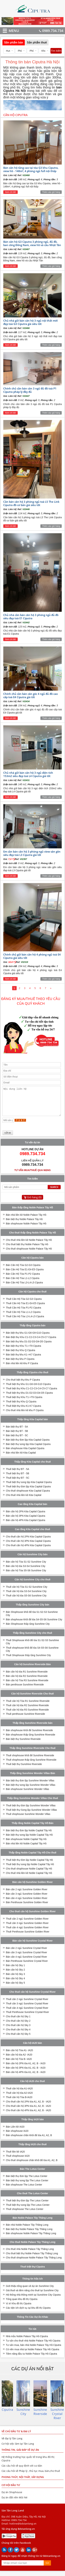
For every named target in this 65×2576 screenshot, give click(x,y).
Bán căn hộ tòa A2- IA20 (19, 2059)
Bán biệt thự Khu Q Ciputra (20, 1355)
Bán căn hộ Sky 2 (15, 1974)
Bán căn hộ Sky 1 (15, 1970)
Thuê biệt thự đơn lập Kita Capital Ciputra (28, 1491)
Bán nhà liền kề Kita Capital (21, 1457)
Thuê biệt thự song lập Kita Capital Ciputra (29, 1487)
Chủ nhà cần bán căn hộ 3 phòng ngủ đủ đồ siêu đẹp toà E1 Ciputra (30, 616)
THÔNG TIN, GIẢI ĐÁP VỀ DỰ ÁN (20, 2455)
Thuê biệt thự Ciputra (32, 2271)
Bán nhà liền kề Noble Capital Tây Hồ (26, 1848)
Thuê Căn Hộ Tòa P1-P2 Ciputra (23, 1312)
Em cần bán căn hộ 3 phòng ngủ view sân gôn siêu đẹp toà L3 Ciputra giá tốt (31, 853)
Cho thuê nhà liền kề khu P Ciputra (25, 1415)
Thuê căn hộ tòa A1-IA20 (19, 2093)
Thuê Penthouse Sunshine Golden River (27, 1936)
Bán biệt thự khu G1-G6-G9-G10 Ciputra (28, 1338)
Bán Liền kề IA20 (15, 2132)
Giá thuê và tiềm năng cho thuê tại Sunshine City (32, 2295)
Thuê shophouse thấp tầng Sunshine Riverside (31, 1765)
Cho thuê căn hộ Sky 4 (18, 2034)
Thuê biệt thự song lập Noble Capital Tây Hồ (30, 1869)
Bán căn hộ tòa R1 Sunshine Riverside (27, 1676)
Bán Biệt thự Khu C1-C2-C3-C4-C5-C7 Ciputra (31, 1342)
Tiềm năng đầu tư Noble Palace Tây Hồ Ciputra (31, 2359)
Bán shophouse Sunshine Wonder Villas (27, 1794)
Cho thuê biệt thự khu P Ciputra (23, 1385)
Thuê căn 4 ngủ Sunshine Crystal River (27, 2013)
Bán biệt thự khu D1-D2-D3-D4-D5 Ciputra (29, 1346)
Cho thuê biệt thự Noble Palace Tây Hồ (27, 1249)
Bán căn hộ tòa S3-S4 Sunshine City (25, 1571)
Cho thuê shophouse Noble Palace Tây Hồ (29, 1253)
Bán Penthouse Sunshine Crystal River (27, 1966)
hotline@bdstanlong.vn (22, 2528)
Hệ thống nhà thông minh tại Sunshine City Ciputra (33, 2300)
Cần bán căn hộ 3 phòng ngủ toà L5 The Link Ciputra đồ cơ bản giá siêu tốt (31, 503)
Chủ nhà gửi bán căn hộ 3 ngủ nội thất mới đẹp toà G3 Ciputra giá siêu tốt (30, 322)
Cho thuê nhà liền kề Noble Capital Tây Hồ (29, 1878)
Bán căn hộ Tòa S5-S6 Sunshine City (26, 1575)
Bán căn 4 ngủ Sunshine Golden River (26, 1903)
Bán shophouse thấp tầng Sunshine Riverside (30, 1739)
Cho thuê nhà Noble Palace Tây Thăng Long (30, 2254)
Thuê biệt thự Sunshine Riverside (24, 1769)
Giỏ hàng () (34, 1202)
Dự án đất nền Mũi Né (14, 2502)
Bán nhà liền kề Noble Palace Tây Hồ (26, 1220)
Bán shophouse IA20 (17, 2136)
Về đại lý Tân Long (12, 2443)
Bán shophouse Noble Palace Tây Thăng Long (31, 2238)
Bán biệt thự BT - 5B (17, 1436)
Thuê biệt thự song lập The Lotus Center (28, 2210)
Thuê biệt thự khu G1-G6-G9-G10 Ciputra (28, 1389)
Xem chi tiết (10, 192)
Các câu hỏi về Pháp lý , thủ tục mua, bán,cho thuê (31, 2476)
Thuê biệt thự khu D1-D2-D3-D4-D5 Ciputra (29, 1398)
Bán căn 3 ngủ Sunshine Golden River (26, 1899)
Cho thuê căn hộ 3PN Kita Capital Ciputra (28, 1546)
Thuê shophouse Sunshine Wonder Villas (28, 1819)
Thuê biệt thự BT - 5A (17, 1474)
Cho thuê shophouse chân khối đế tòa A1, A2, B (32, 2165)
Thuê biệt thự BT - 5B (17, 1478)
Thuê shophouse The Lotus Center (24, 2214)
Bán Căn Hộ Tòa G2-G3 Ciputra (23, 1270)
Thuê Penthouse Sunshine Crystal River (27, 2017)
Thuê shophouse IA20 (18, 2161)
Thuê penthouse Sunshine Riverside (25, 1719)
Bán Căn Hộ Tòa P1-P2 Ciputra (23, 1279)
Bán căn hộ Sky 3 (15, 1979)
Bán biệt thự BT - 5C (17, 1440)
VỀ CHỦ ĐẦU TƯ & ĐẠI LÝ (16, 2436)
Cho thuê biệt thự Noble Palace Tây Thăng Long (32, 2258)
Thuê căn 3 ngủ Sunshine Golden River (27, 1928)
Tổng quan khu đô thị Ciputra (21, 2304)
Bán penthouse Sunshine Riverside (25, 1689)
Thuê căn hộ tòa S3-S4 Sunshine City (26, 1596)
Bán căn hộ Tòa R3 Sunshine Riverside (27, 1685)
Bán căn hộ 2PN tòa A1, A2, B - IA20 (25, 2068)
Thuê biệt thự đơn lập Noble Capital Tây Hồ (29, 1865)
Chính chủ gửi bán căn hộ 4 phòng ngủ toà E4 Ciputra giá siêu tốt (32, 956)
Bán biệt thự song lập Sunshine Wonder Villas (30, 1790)
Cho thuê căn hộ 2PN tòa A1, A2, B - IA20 (28, 2106)
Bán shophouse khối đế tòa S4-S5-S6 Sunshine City (34, 1624)
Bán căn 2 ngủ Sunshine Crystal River (26, 1953)
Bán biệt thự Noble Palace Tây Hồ (24, 1224)
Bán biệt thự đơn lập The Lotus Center (26, 2181)
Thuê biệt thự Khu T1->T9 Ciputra (24, 1402)
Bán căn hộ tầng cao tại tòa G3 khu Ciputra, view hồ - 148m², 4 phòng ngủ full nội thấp (30, 169)
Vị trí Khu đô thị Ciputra (18, 2308)
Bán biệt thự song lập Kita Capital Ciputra (28, 1449)
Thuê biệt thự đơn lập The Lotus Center (27, 2205)
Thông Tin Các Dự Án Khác (32, 2322)
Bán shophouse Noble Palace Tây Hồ (26, 1228)
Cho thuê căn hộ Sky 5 (18, 2039)
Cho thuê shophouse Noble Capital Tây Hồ (29, 1873)
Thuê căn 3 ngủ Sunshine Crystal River (27, 2008)
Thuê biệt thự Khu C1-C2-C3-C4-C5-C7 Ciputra (31, 1393)
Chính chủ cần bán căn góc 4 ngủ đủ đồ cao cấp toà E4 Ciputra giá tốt (30, 695)
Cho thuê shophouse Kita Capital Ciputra (28, 1496)
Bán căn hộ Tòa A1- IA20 (19, 2055)
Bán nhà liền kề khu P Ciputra (22, 1368)
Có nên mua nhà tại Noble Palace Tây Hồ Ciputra (32, 2354)
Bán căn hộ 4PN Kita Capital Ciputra (25, 1525)
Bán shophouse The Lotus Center (24, 2189)
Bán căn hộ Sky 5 (15, 1988)
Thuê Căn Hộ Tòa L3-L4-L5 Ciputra (25, 1321)
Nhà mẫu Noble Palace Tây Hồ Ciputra (27, 2341)
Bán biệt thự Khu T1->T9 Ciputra (23, 1351)
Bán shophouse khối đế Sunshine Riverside (29, 1735)
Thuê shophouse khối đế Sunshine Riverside (30, 1760)
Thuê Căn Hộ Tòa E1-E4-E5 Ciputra (25, 1308)
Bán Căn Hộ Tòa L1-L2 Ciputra (22, 1283)
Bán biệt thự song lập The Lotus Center (27, 2185)
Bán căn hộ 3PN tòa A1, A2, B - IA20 (25, 2073)
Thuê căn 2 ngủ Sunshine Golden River (27, 1924)
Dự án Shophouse (12, 2497)
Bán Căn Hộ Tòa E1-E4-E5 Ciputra (25, 1274)
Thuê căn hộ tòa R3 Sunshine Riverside (27, 1714)
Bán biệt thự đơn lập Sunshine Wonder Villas (30, 1785)
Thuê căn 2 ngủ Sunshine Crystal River (27, 2004)
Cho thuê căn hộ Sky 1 (18, 2021)
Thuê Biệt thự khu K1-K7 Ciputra (23, 1411)
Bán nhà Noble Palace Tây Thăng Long (27, 2230)
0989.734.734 (51, 30)
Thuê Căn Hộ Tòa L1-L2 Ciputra (23, 1317)
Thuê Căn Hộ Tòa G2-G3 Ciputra (24, 1304)
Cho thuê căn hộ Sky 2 (18, 2026)
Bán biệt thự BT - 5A (17, 1431)
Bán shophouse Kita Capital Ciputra (25, 1453)
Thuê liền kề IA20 (15, 2156)
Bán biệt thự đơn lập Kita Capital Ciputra (28, 1445)
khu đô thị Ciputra (16, 81)
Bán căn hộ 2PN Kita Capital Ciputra (25, 1516)
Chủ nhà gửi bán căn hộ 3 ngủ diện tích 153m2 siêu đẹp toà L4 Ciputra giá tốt (28, 774)
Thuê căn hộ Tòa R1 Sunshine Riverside (28, 1706)
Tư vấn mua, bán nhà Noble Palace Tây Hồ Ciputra (33, 2350)
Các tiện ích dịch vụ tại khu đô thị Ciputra (28, 2313)
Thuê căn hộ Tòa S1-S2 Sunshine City (26, 1592)
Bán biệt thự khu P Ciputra (20, 1364)
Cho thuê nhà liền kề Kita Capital (23, 1500)
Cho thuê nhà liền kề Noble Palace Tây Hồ (29, 1245)
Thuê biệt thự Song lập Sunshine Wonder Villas (31, 1815)
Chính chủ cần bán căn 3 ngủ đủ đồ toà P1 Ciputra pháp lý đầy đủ (30, 390)
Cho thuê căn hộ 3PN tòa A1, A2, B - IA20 (28, 2111)
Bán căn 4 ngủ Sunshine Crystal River (26, 1962)
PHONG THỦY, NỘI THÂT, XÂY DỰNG (23, 2482)
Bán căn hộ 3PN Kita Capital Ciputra (25, 1521)
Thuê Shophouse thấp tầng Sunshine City (28, 1660)
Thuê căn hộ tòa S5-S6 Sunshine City (26, 1600)
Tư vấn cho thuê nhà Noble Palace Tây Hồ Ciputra (33, 2345)
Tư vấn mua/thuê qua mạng (32, 1175)
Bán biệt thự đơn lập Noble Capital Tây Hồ (29, 1835)
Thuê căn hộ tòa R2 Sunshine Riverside (27, 1710)
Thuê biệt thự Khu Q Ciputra (21, 1406)
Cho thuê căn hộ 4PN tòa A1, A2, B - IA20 (28, 2115)
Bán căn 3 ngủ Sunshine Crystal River (26, 1957)
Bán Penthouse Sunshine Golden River (27, 1907)
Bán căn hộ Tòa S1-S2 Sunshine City (26, 1567)
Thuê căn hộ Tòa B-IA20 (19, 2102)
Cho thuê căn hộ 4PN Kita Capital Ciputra (28, 1550)
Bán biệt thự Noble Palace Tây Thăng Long (29, 2234)
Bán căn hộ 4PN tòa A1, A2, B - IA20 (25, 2077)
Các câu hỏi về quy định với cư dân (22, 2471)
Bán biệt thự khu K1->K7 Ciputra (23, 1359)
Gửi (47, 2568)
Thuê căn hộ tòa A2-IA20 (19, 2098)
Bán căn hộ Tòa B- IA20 (19, 2064)
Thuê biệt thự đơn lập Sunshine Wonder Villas (30, 1810)
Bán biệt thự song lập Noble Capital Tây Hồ (29, 1840)
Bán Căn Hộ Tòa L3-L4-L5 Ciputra (24, 1287)
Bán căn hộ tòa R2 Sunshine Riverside (27, 1681)
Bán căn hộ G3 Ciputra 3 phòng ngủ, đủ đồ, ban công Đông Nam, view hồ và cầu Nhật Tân (32, 243)
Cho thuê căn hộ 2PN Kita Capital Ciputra (28, 1541)
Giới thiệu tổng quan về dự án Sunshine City (30, 2291)
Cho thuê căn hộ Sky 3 (18, 2030)
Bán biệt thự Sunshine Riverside (23, 1744)
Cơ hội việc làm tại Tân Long (18, 2449)
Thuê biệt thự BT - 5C (17, 1483)
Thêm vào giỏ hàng (51, 192)
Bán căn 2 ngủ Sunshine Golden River (26, 1894)
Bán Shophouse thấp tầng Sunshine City (28, 1629)
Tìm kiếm (56, 50)
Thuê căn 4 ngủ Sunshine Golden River (27, 1932)
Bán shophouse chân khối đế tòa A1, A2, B (29, 2140)
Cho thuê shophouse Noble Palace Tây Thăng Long (34, 2262)
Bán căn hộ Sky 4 (15, 1983)
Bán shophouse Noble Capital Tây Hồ (26, 1844)
